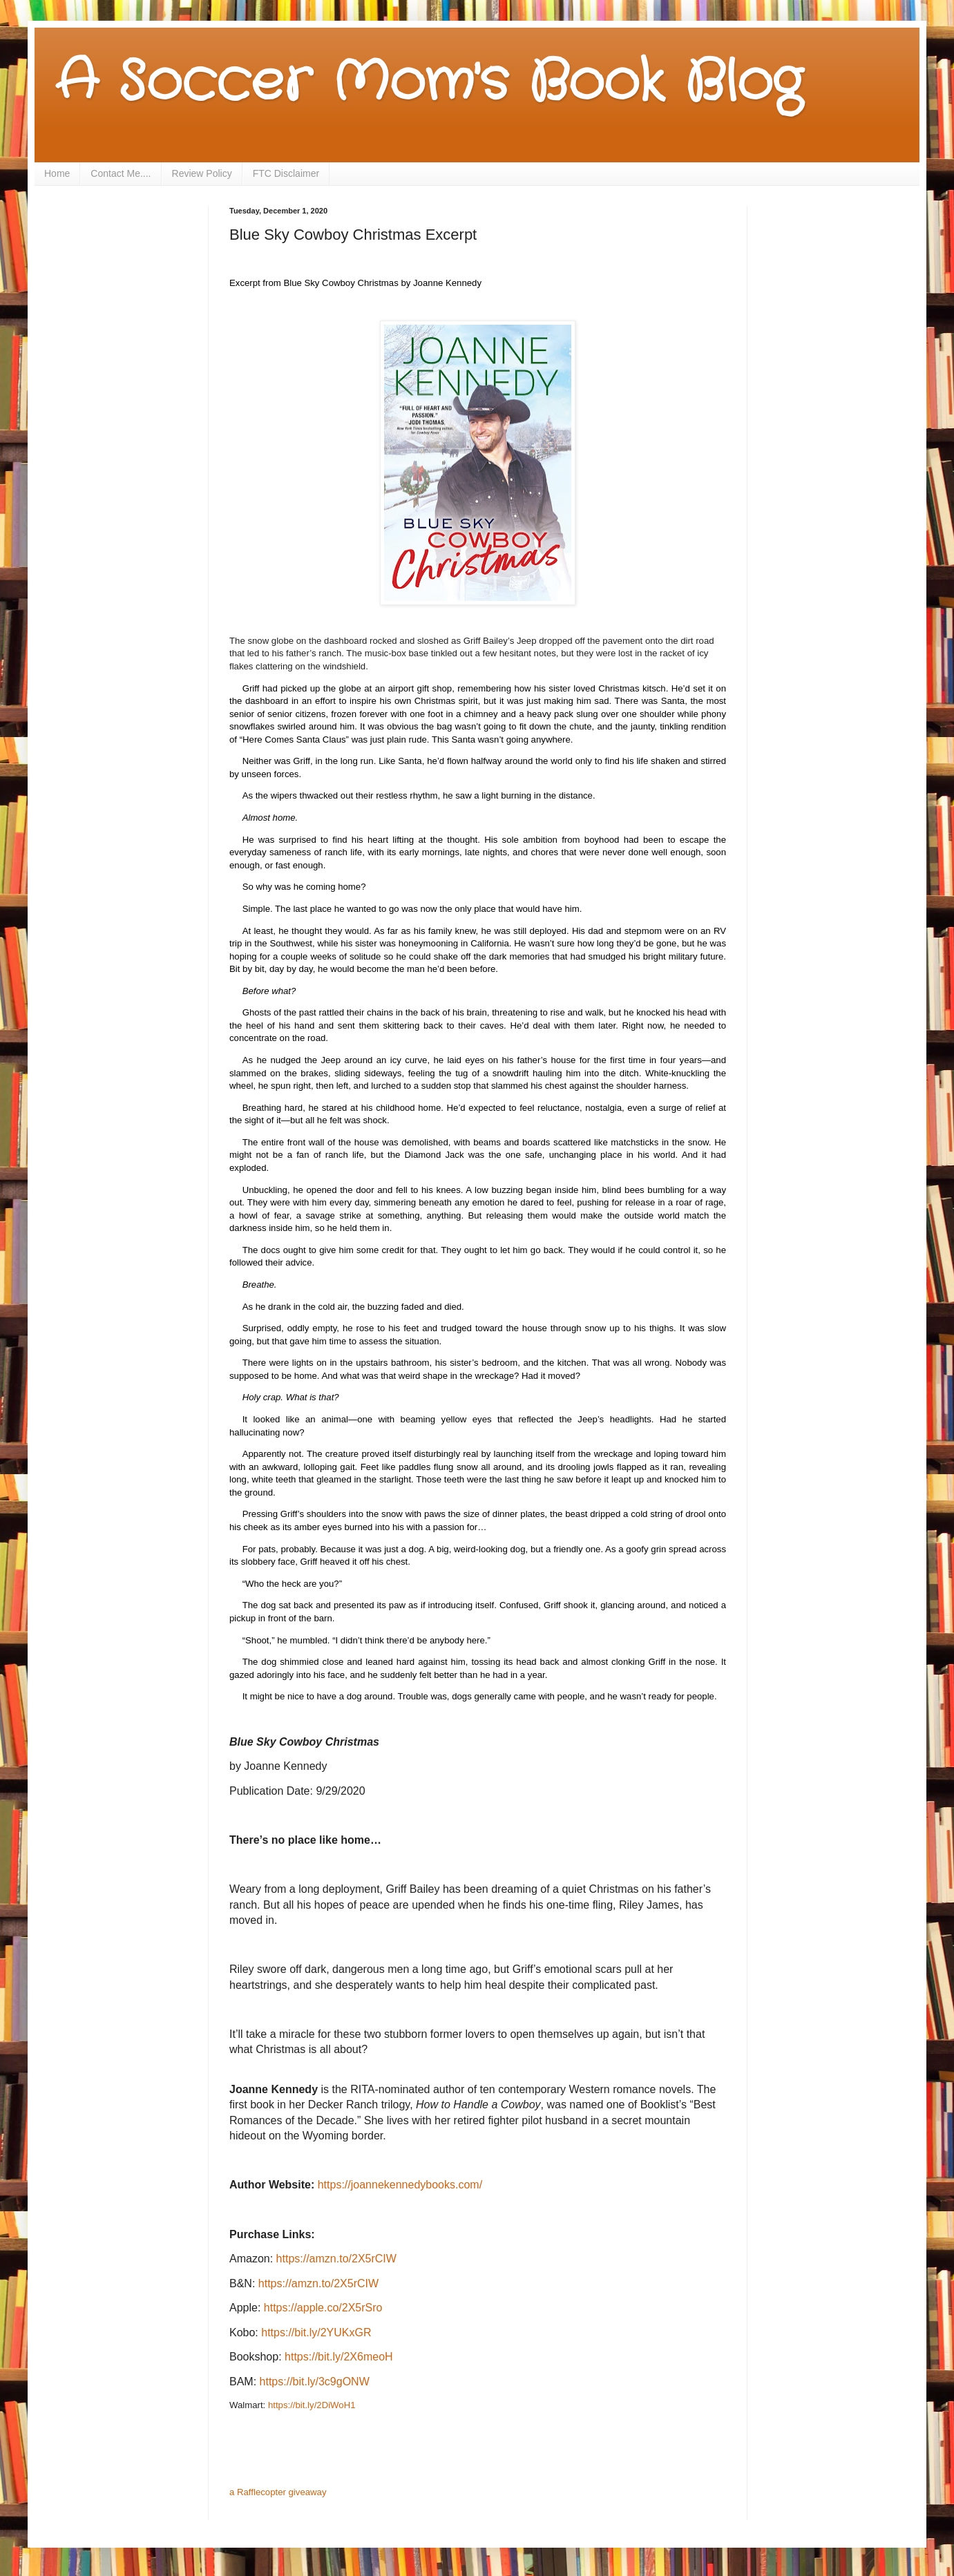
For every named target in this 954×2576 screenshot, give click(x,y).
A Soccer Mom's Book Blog (428, 83)
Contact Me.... (120, 173)
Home (57, 173)
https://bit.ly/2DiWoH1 (312, 2405)
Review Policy (202, 173)
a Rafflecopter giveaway (278, 2492)
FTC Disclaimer (286, 173)
